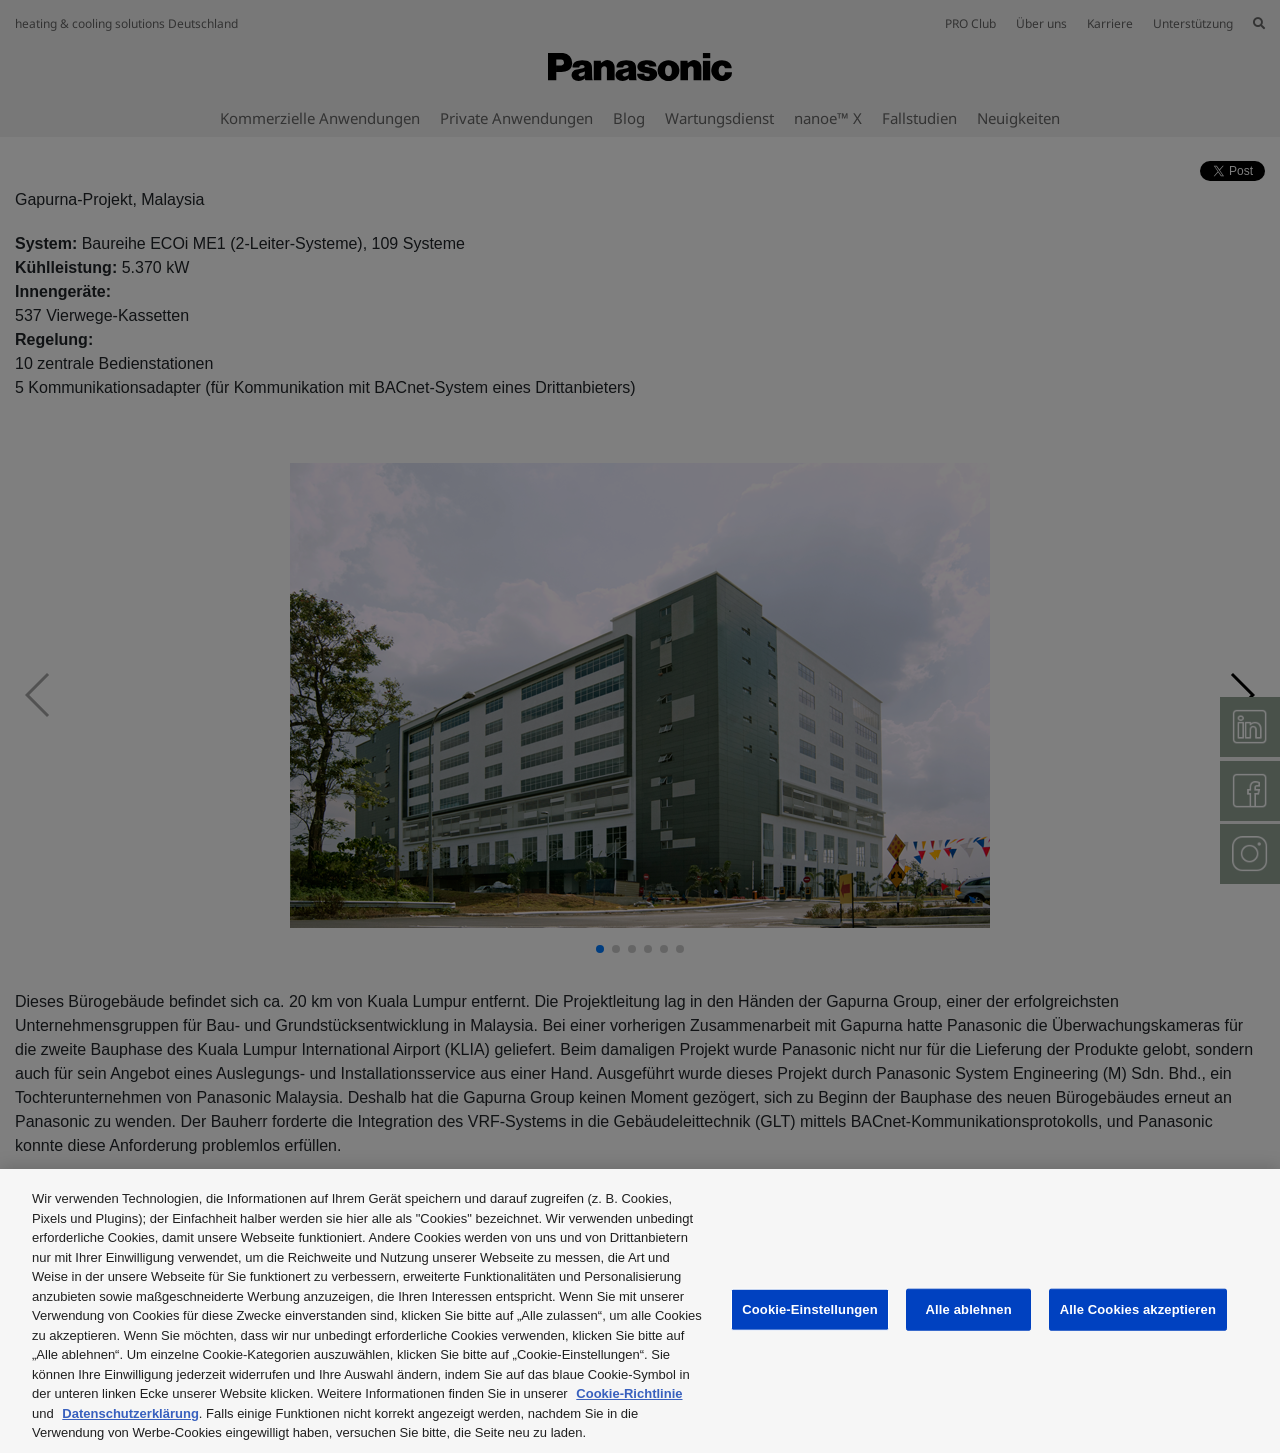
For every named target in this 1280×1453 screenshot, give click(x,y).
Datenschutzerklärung (130, 1413)
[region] (640, 1311)
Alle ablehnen (969, 1309)
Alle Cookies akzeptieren (1138, 1309)
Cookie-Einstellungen (810, 1309)
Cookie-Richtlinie (629, 1393)
